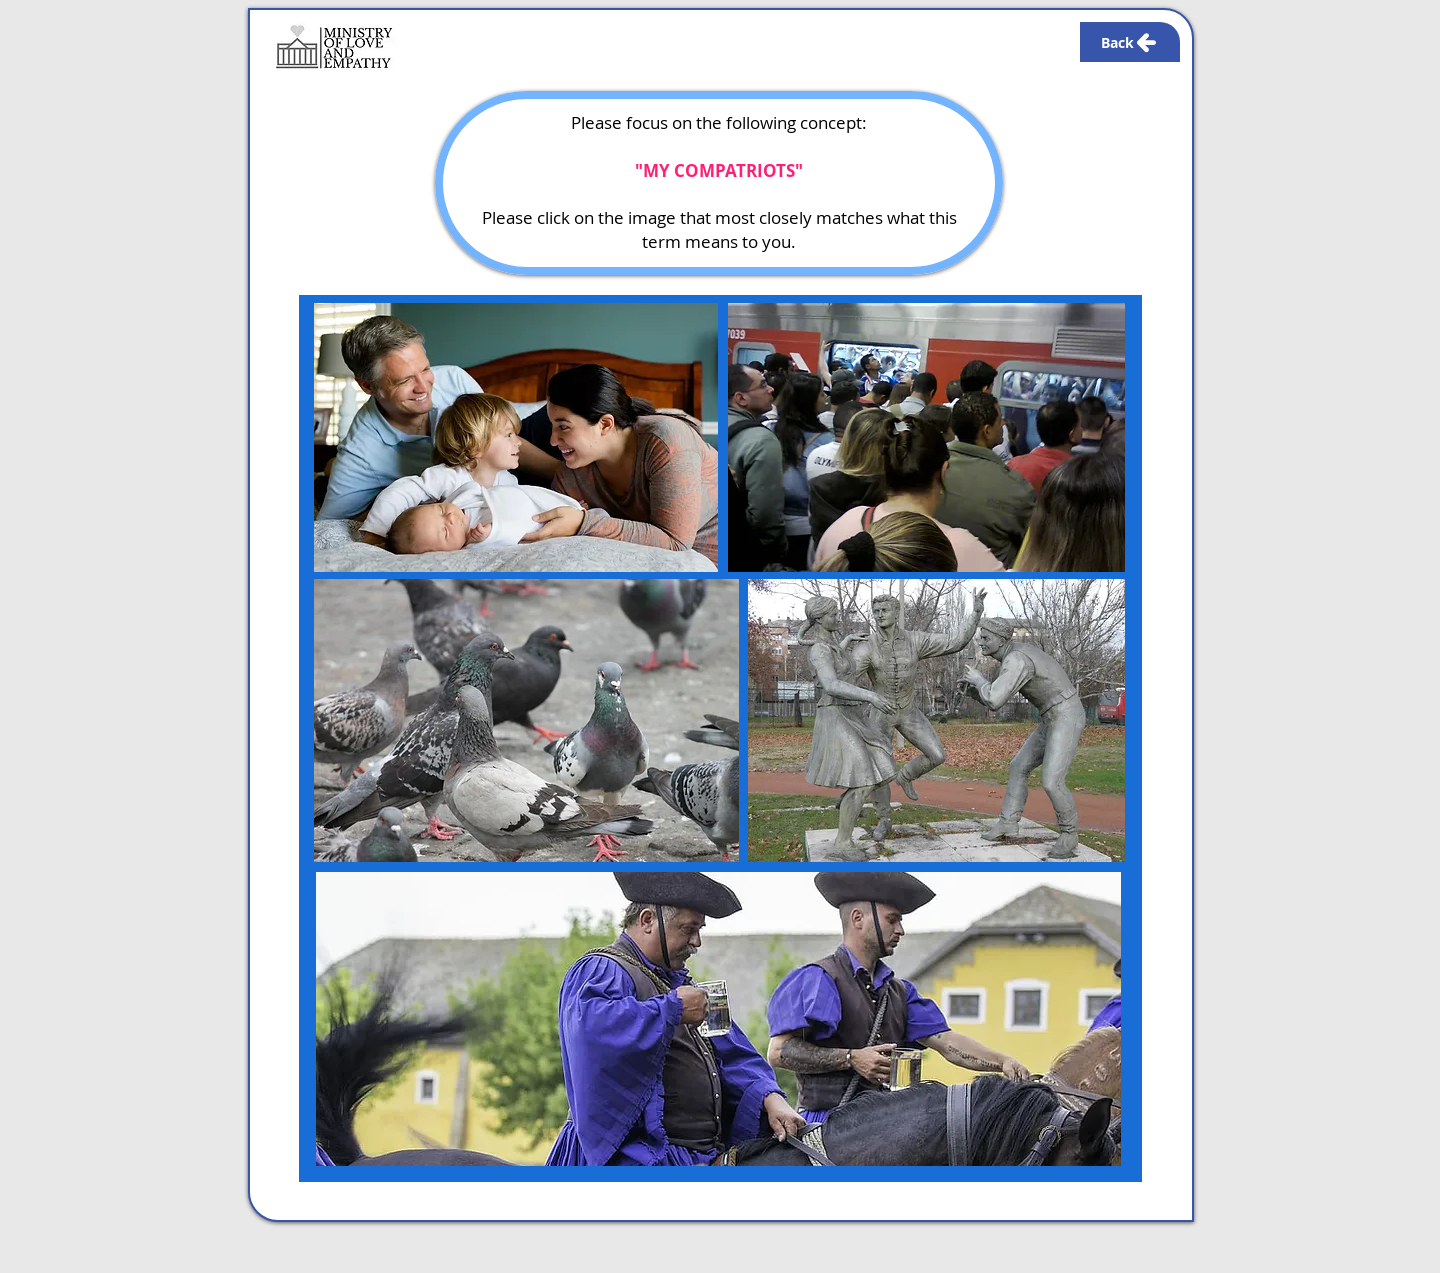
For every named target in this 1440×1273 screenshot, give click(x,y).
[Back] (1130, 42)
